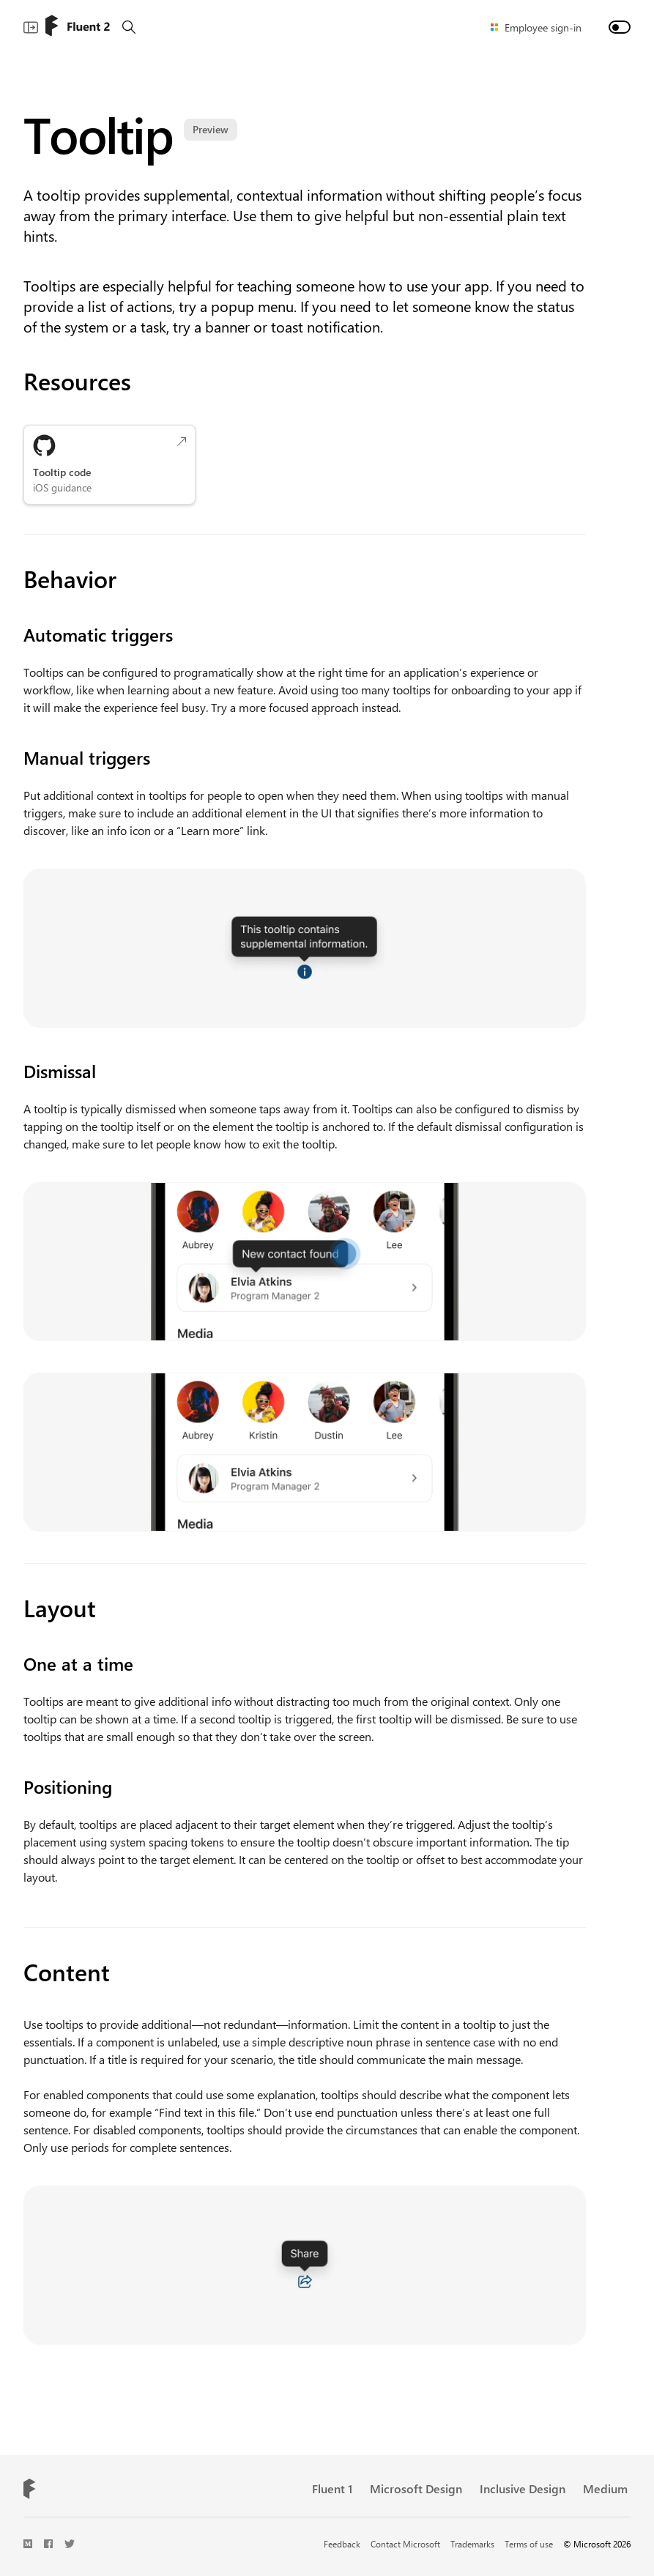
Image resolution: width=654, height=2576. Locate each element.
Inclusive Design (522, 2488)
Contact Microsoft (405, 2544)
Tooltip (125, 133)
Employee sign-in (543, 27)
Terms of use (529, 2544)
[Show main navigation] (30, 27)
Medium (605, 2488)
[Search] (129, 27)
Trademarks (472, 2544)
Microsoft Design (416, 2488)
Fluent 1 (332, 2488)
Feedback (342, 2544)
